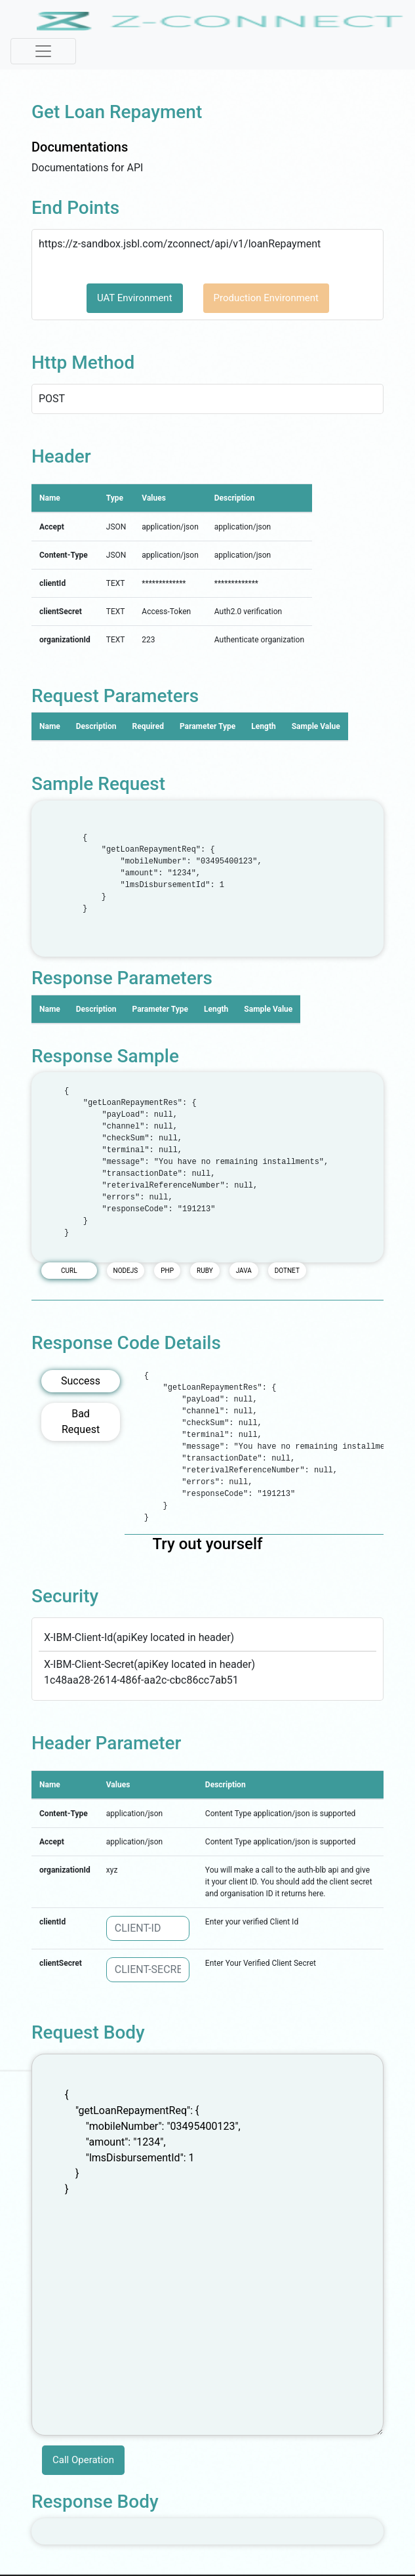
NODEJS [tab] (125, 1270)
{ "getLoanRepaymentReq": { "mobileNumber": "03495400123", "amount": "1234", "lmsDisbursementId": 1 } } (207, 2245)
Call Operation (83, 2460)
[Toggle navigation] (43, 51)
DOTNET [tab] (287, 1270)
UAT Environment (134, 298)
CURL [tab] (69, 1270)
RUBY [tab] (205, 1270)
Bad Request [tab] (81, 1421)
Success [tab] (80, 1381)
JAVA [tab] (244, 1270)
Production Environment (266, 298)
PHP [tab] (167, 1270)
